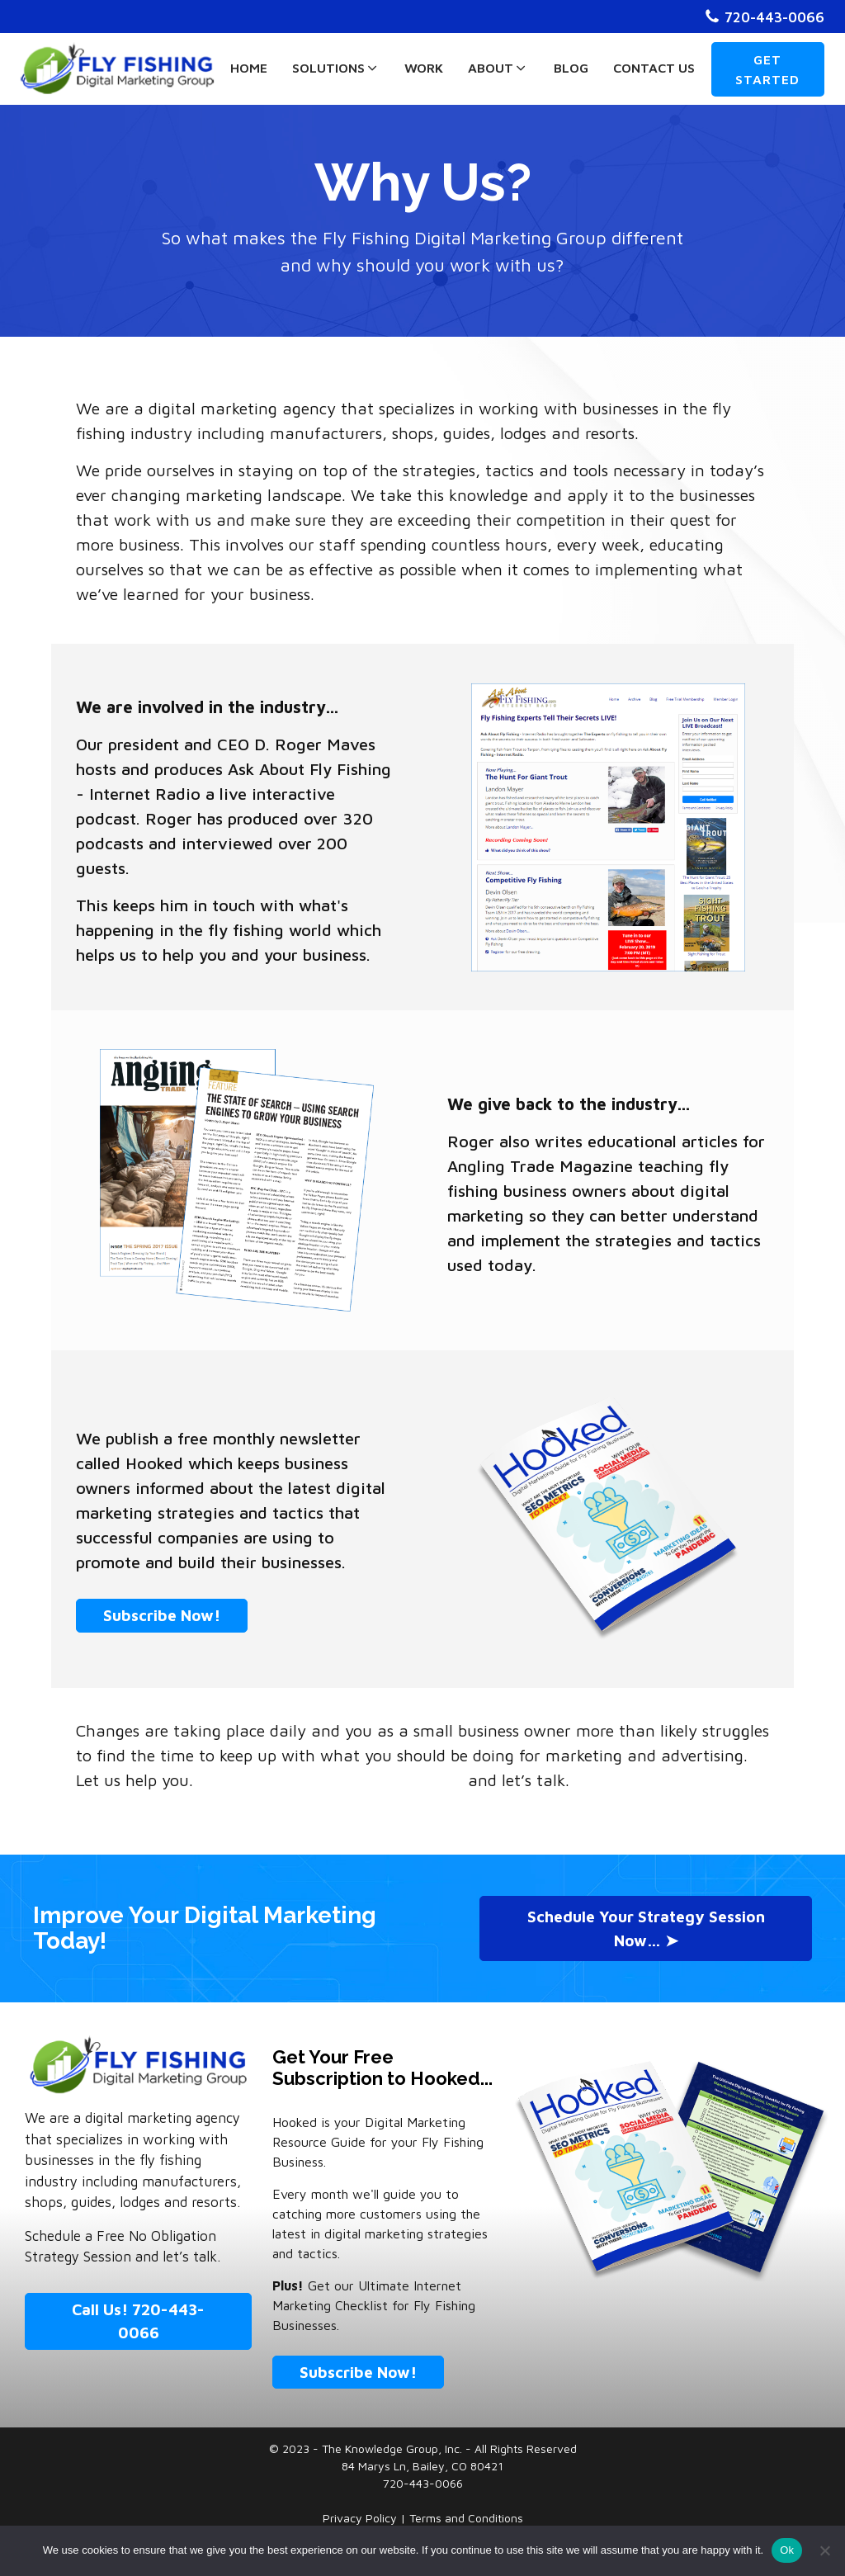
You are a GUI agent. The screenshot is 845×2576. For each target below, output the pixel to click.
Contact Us (654, 67)
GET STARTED (767, 69)
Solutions (336, 67)
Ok (787, 2550)
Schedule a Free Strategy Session (330, 1779)
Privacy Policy (361, 2518)
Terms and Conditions (466, 2518)
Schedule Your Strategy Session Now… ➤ (646, 1928)
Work (423, 67)
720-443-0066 (774, 17)
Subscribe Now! (161, 1615)
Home (248, 67)
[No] (824, 2550)
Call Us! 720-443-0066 (138, 2321)
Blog (571, 67)
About (498, 67)
